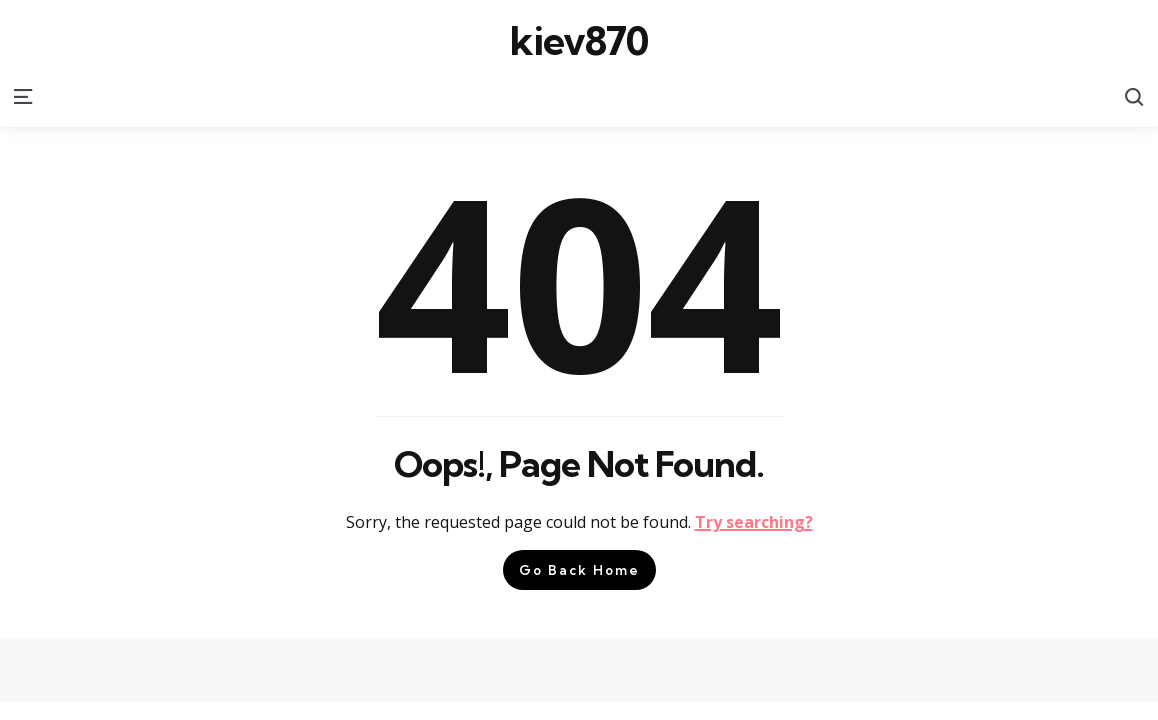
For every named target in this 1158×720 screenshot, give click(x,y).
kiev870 (579, 41)
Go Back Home (579, 570)
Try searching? (754, 522)
